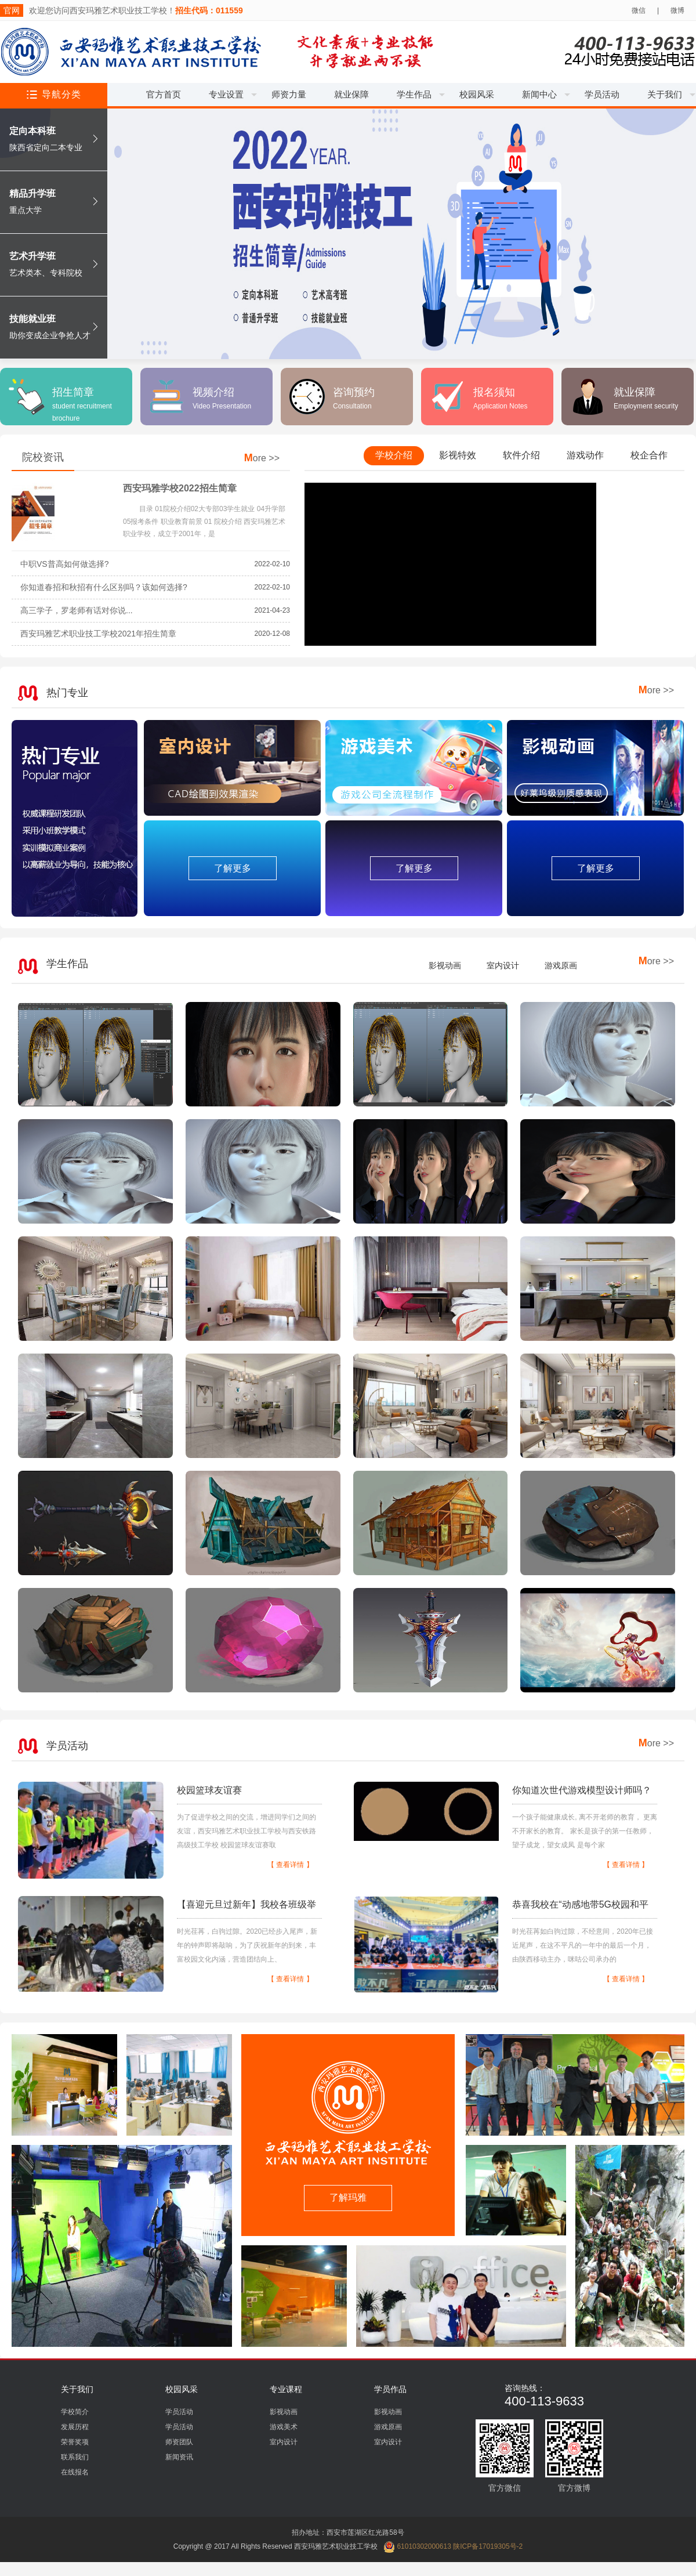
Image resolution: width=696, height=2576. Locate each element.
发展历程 (75, 2427)
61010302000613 (417, 2546)
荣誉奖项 (75, 2442)
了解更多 (232, 868)
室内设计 (503, 965)
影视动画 (445, 965)
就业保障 (646, 398)
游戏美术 (284, 2427)
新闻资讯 (179, 2457)
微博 (677, 10)
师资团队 (179, 2442)
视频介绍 (222, 398)
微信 (639, 10)
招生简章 (82, 404)
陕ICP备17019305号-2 (488, 2546)
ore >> (262, 458)
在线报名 (75, 2472)
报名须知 (500, 398)
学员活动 (179, 2412)
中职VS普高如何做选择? (64, 564)
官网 (11, 10)
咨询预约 (354, 398)
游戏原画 (561, 965)
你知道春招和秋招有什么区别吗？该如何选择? (103, 587)
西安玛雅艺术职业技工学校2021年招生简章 (98, 633)
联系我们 (75, 2457)
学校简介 (75, 2412)
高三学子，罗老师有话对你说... (76, 610)
